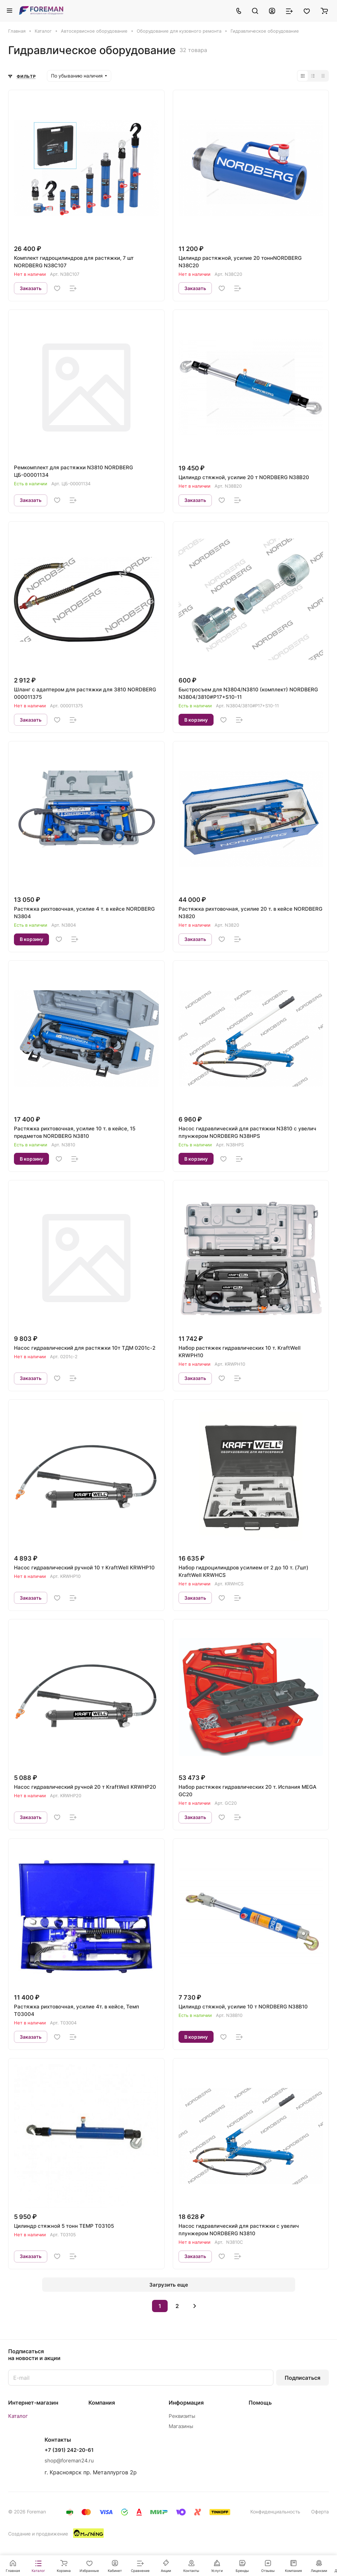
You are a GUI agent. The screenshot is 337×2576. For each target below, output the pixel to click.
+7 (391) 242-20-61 (69, 2450)
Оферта (320, 2511)
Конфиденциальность (275, 2511)
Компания (101, 2402)
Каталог (18, 2416)
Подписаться (302, 2377)
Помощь (260, 2402)
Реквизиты (182, 2416)
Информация (186, 2402)
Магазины (181, 2426)
